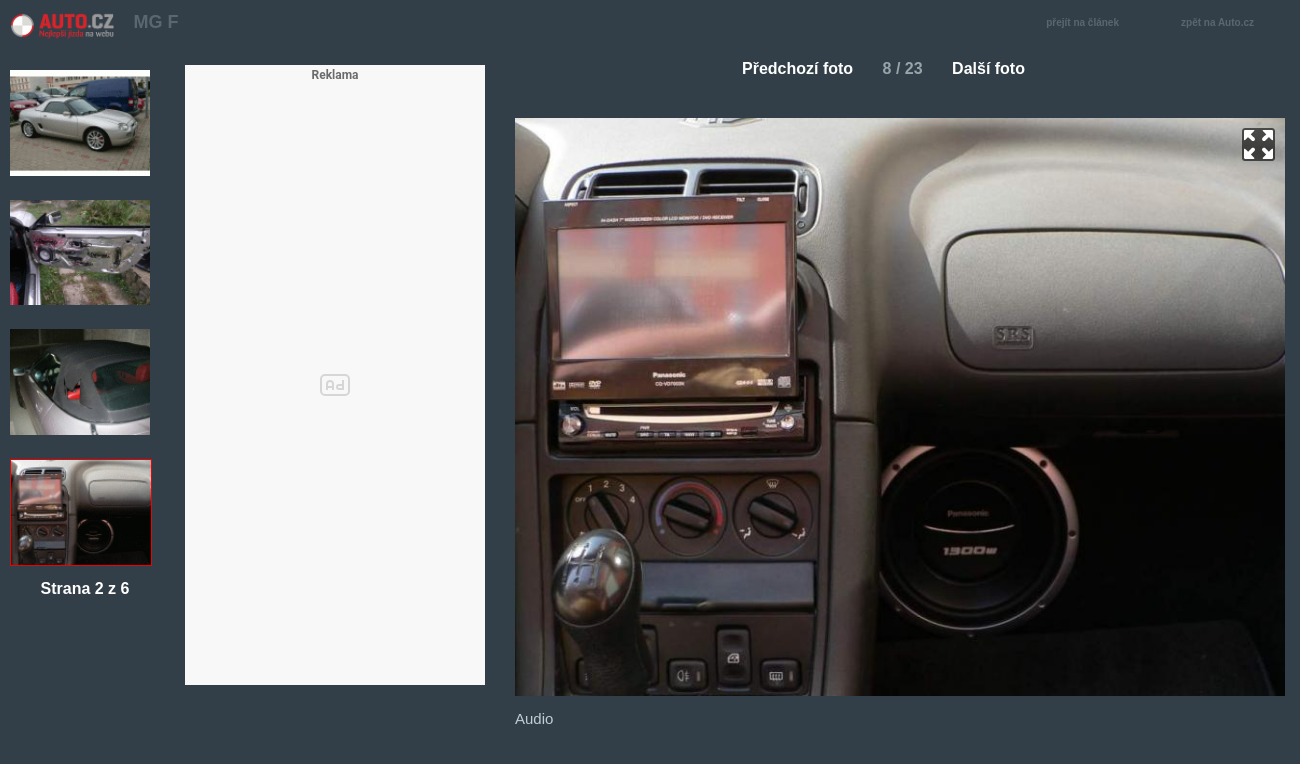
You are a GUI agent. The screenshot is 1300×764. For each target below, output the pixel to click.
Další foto (996, 68)
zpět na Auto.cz (1228, 23)
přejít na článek (1088, 23)
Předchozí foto (789, 68)
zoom (1258, 144)
